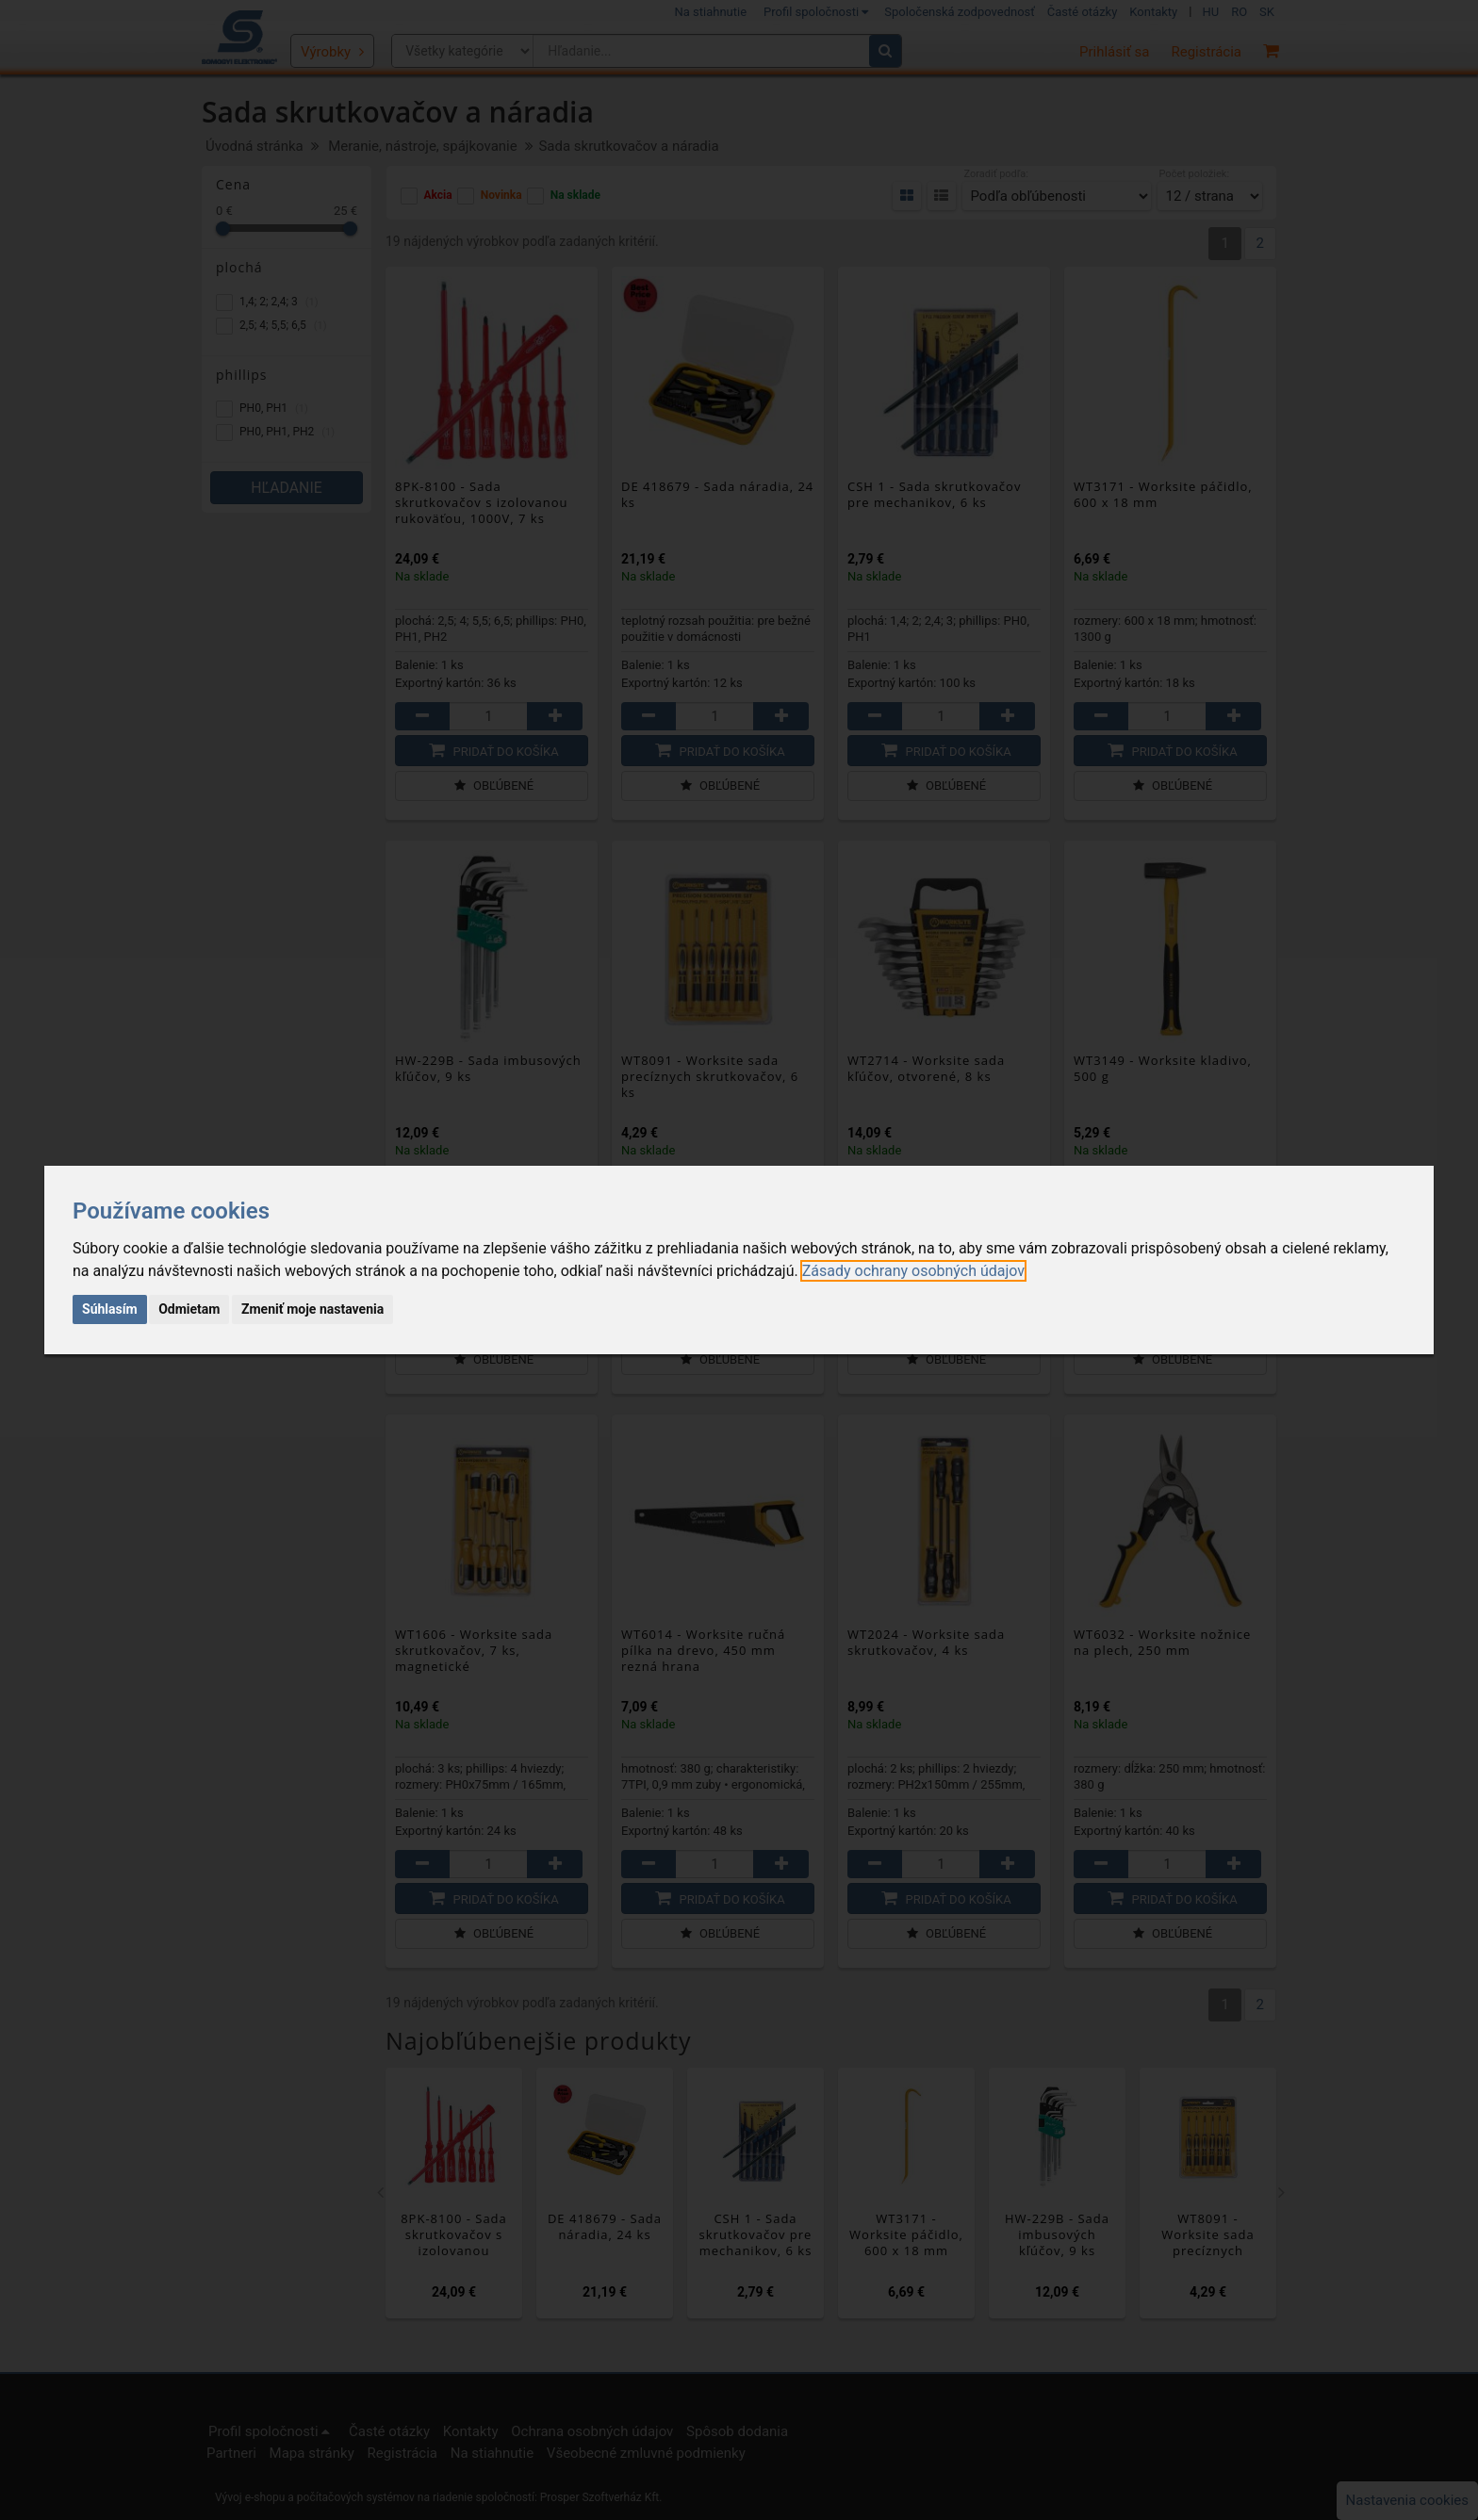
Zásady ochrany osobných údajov (913, 1271)
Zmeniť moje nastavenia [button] (312, 1309)
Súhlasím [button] (110, 1309)
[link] (913, 1271)
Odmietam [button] (189, 1309)
